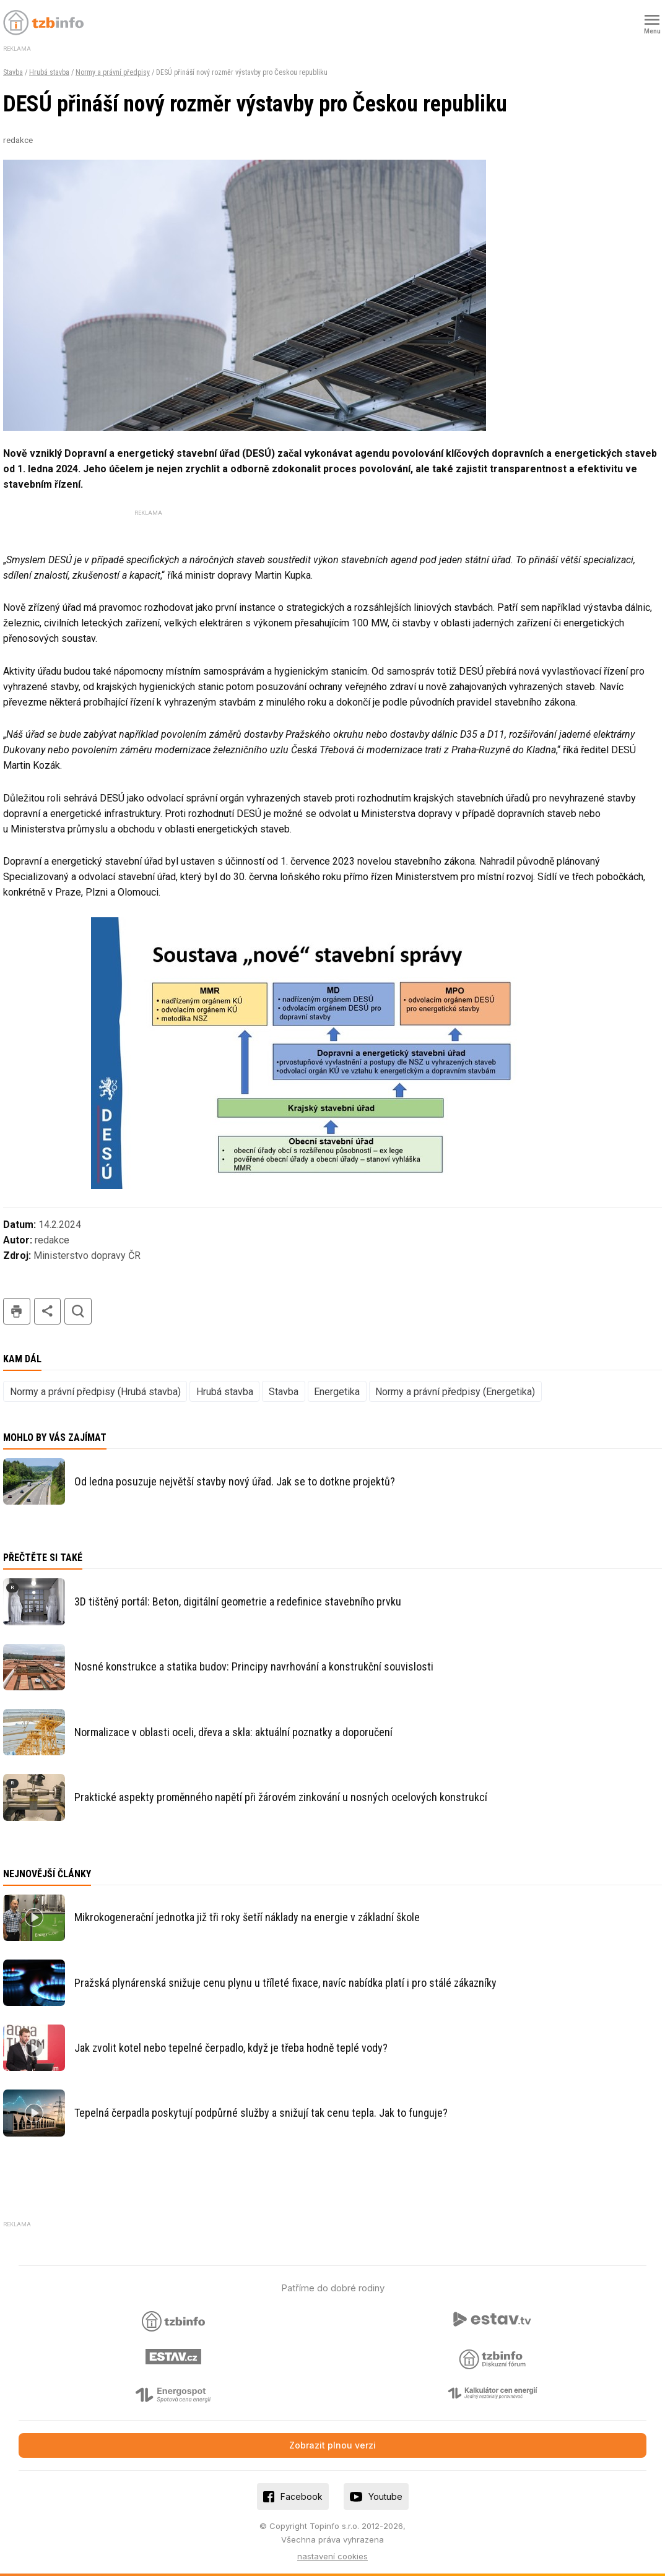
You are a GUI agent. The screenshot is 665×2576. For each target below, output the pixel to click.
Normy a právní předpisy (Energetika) (455, 1392)
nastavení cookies (332, 2556)
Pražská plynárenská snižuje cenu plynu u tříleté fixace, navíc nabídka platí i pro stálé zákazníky (285, 1982)
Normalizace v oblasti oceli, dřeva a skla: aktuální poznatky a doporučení (233, 1732)
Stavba (13, 72)
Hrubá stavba (49, 72)
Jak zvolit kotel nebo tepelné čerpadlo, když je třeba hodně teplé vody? (231, 2047)
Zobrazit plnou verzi (332, 2445)
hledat (78, 1311)
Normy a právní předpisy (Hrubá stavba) (95, 1392)
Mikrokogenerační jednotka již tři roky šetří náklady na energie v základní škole (247, 1917)
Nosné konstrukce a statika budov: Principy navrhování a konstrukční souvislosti (253, 1666)
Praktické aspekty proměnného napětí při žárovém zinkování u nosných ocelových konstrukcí (280, 1797)
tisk (17, 1311)
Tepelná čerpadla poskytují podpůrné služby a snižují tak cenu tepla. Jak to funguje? (261, 2112)
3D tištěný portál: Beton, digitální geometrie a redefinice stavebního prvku (237, 1601)
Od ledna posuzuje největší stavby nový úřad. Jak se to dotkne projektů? (234, 1481)
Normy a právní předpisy (113, 72)
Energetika (337, 1392)
